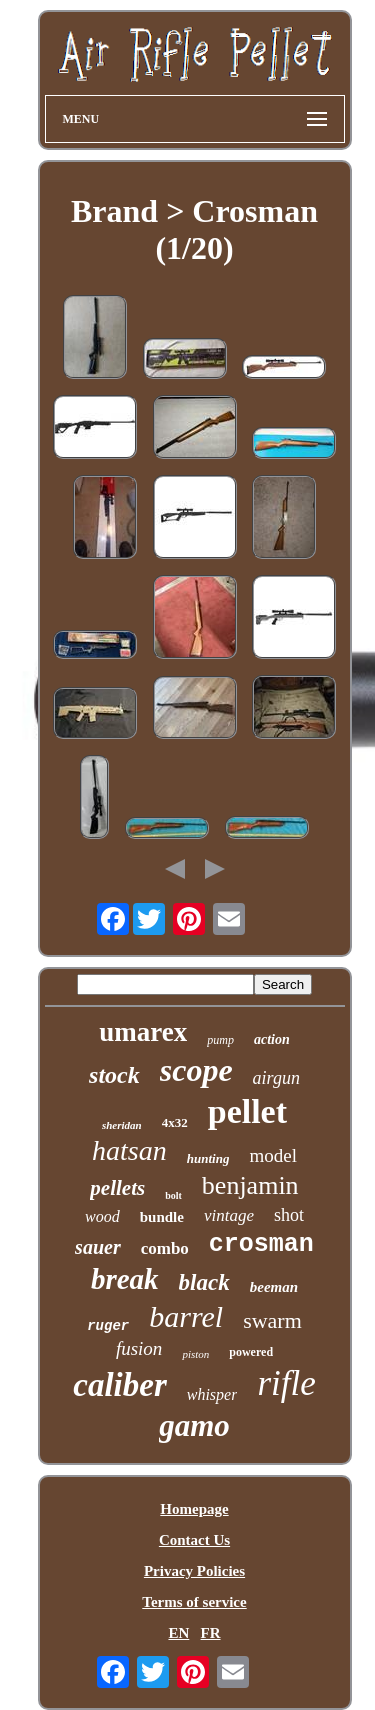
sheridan (122, 1125)
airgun (276, 1078)
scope (196, 1070)
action (272, 1039)
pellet (247, 1111)
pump (220, 1040)
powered (251, 1352)
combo (165, 1248)
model (273, 1155)
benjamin (250, 1185)
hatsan (129, 1150)
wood (102, 1216)
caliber (119, 1385)
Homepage (194, 1509)
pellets (117, 1188)
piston (195, 1354)
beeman (274, 1287)
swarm (272, 1320)
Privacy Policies (194, 1571)
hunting (208, 1158)
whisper (212, 1394)
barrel (186, 1316)
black (204, 1282)
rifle (286, 1383)
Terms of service (194, 1602)
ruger (108, 1326)
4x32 (175, 1122)
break (125, 1279)
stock (114, 1075)
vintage (229, 1215)
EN (178, 1633)
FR (211, 1633)
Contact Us (194, 1540)
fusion (139, 1348)
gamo (194, 1425)
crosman (261, 1244)
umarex (143, 1032)
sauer (98, 1247)
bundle (162, 1217)
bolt (173, 1195)
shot (289, 1215)
